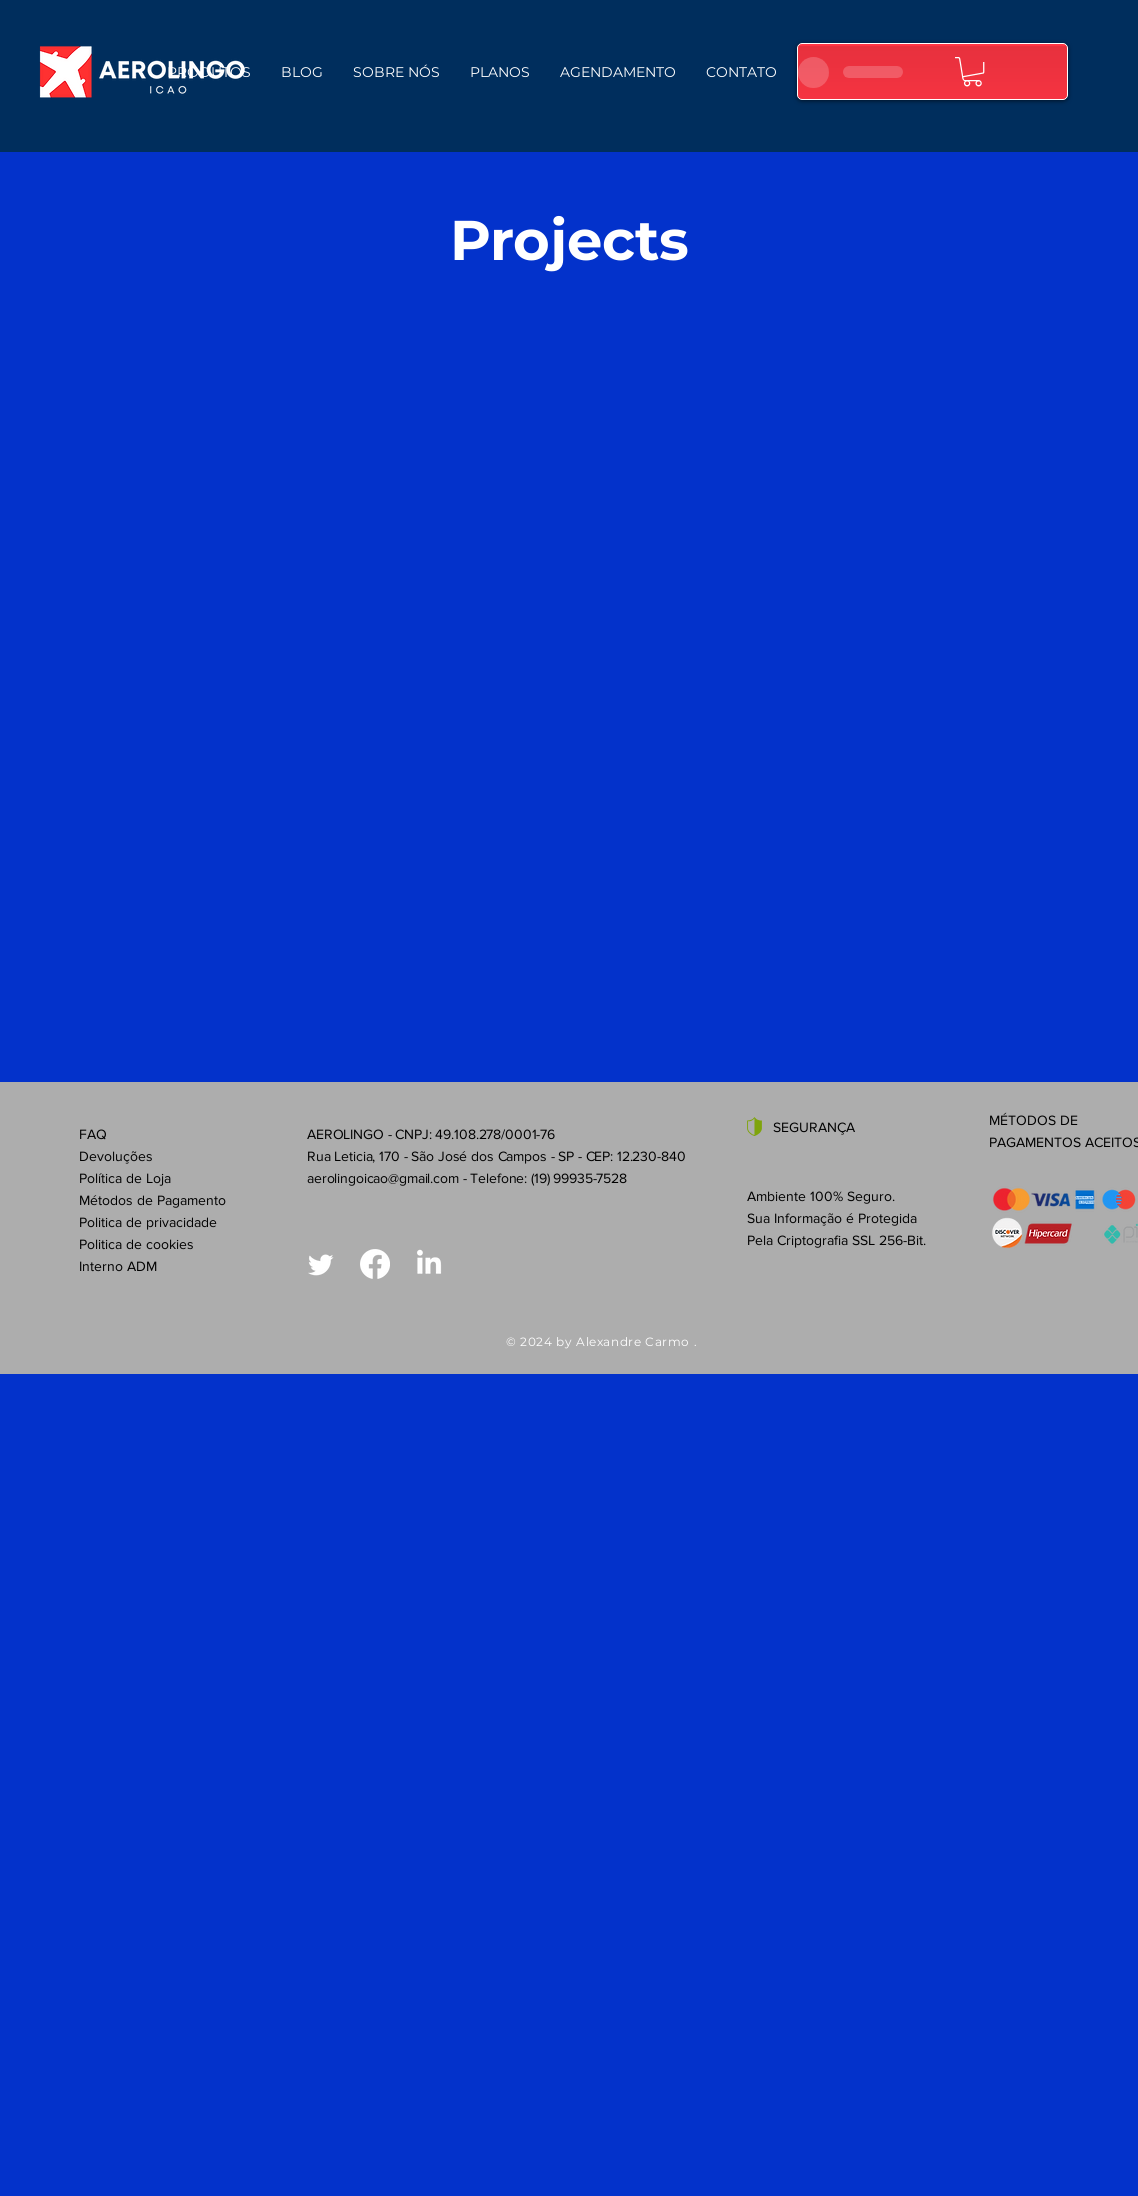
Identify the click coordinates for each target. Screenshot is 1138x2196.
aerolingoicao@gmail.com (383, 1178)
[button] (972, 71)
